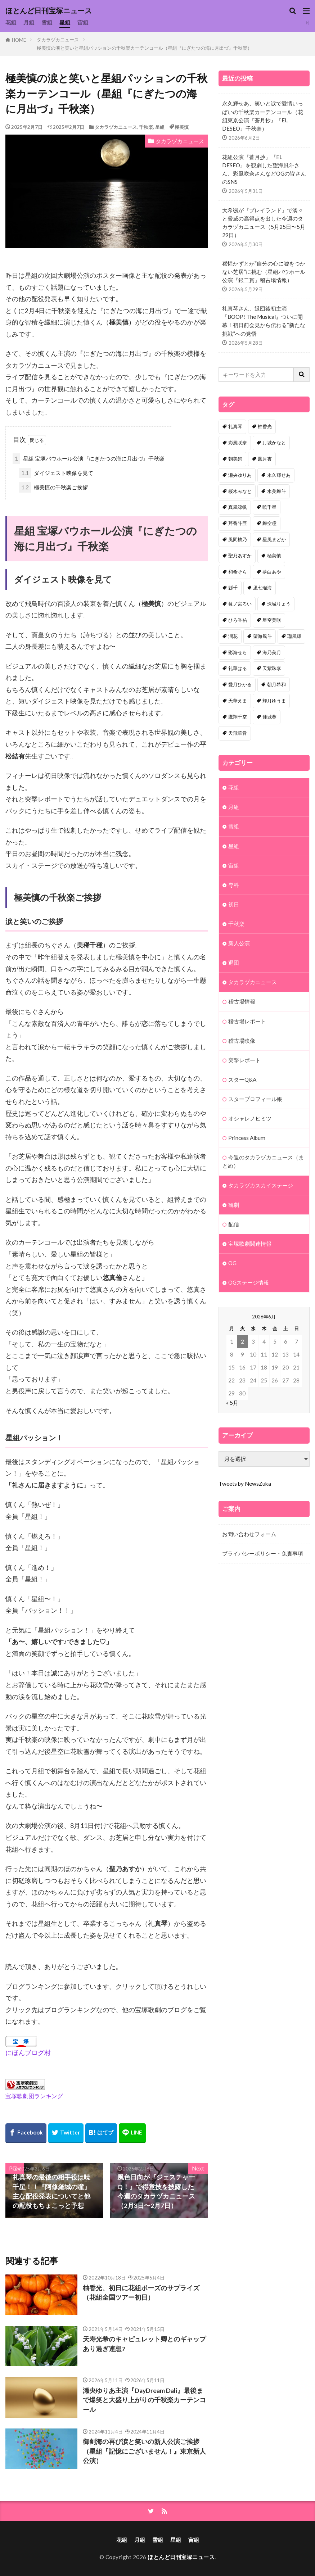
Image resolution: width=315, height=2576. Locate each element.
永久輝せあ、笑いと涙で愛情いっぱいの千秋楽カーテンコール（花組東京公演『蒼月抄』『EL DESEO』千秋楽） (262, 115)
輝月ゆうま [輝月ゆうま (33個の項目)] (274, 700)
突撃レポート (244, 1060)
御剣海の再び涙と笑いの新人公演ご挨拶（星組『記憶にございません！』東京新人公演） (144, 2451)
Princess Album (246, 1138)
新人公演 (239, 943)
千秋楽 (146, 127)
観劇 (233, 1204)
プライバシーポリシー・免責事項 (262, 1553)
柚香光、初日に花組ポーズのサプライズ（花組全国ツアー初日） (141, 2292)
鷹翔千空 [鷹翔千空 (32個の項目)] (237, 717)
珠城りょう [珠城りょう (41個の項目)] (279, 604)
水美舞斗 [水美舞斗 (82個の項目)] (276, 491)
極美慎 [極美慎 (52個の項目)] (274, 555)
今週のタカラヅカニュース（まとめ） (263, 1161)
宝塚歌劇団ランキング (34, 2095)
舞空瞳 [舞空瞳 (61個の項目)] (269, 523)
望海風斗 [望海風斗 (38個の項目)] (262, 636)
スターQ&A (242, 1079)
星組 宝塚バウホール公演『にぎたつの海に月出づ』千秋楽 (89, 458)
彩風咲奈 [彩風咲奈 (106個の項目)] (237, 442)
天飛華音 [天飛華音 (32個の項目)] (237, 733)
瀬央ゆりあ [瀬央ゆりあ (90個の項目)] (240, 475)
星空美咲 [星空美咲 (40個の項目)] (271, 620)
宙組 (82, 22)
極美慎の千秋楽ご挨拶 (53, 487)
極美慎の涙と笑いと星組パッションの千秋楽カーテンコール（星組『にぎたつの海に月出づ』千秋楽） (144, 48)
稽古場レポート (247, 1021)
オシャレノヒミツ (249, 1118)
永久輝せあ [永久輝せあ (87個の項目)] (279, 475)
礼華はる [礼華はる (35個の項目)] (237, 668)
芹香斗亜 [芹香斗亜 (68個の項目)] (237, 523)
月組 (28, 22)
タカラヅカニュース (58, 39)
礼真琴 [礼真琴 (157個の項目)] (235, 426)
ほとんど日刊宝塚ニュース (48, 10)
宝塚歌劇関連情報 (249, 1243)
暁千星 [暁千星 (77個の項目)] (269, 507)
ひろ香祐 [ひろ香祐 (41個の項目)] (237, 620)
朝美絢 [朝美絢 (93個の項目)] (235, 459)
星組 (64, 22)
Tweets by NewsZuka (245, 1483)
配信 (233, 1224)
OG (232, 1263)
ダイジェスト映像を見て (56, 473)
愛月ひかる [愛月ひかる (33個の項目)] (240, 684)
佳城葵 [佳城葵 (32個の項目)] (269, 717)
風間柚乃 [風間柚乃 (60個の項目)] (237, 539)
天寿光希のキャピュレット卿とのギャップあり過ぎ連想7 (144, 2343)
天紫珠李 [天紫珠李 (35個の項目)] (271, 668)
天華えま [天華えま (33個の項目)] (237, 700)
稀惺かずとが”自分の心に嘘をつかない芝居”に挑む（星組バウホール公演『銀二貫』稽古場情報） (263, 271)
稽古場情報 (241, 1001)
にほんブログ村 (28, 2052)
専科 (233, 885)
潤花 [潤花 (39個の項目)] (233, 636)
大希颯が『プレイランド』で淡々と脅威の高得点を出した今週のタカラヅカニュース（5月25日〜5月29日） (263, 222)
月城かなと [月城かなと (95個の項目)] (274, 442)
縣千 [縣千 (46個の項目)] (233, 587)
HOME (19, 40)
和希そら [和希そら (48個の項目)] (237, 572)
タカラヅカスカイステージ (260, 1185)
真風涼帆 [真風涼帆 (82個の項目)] (237, 507)
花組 (10, 22)
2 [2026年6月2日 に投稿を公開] (242, 1341)
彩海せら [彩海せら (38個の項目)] (237, 652)
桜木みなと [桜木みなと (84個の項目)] (240, 491)
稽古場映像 (241, 1040)
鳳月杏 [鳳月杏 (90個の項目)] (265, 459)
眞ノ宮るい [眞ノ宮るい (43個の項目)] (240, 604)
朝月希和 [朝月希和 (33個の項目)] (276, 684)
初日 (233, 904)
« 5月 (232, 1402)
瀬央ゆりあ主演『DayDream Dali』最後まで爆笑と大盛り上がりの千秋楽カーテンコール (144, 2400)
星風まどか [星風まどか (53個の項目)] (274, 539)
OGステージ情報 (248, 1282)
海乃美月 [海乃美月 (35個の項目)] (271, 652)
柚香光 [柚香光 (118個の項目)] (265, 426)
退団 (233, 962)
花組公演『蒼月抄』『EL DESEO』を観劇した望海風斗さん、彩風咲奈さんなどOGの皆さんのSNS (264, 169)
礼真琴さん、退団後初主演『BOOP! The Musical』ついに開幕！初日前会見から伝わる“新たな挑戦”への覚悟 (263, 320)
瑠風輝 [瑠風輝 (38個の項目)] (294, 636)
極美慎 (182, 127)
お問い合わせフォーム (249, 1534)
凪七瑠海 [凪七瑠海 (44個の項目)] (262, 587)
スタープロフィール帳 (255, 1099)
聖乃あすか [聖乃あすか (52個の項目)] (240, 555)
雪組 (46, 22)
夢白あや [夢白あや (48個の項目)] (271, 572)
